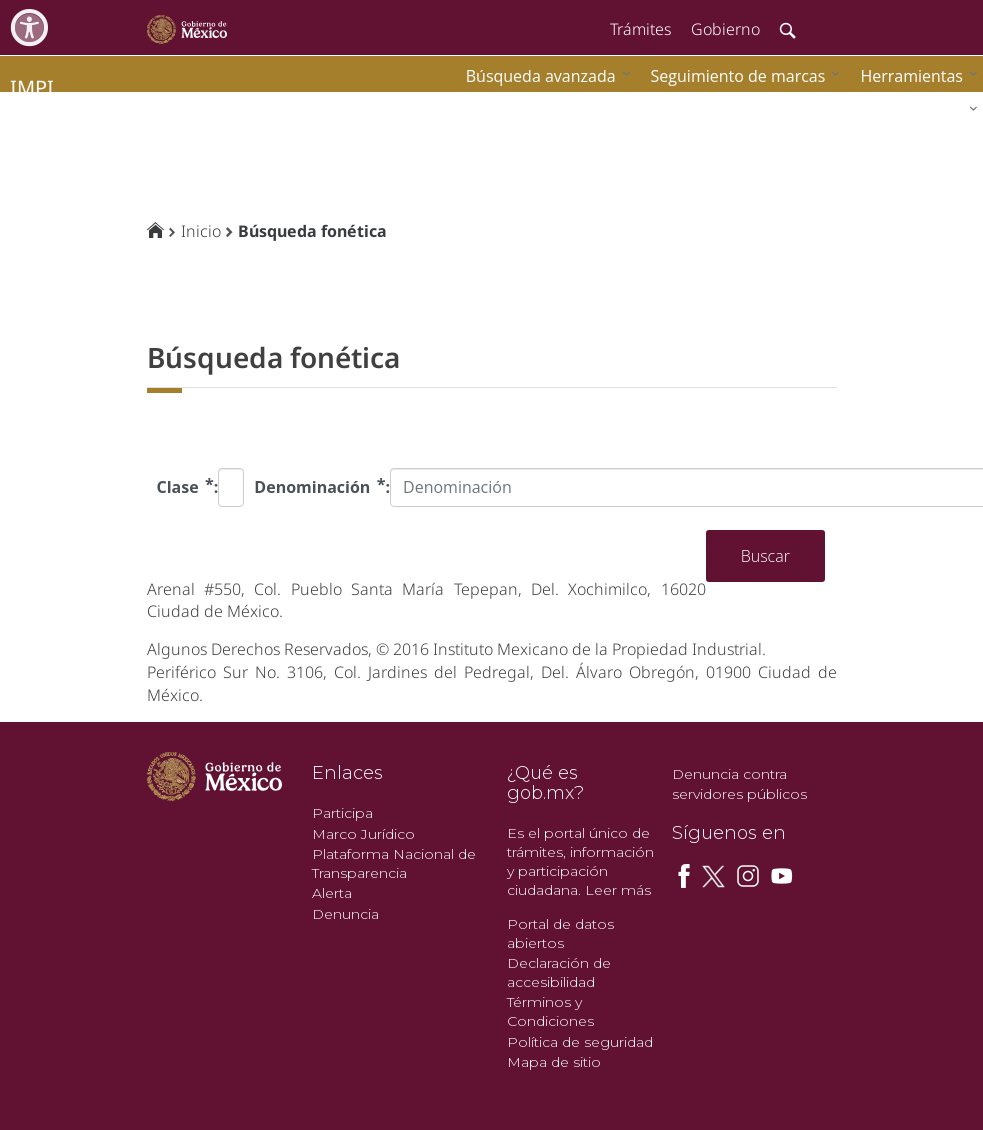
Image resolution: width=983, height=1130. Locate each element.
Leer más (618, 890)
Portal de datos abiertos (560, 933)
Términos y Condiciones (550, 1011)
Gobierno (725, 29)
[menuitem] (914, 75)
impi (32, 87)
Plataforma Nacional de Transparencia (394, 863)
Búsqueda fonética (312, 231)
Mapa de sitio (554, 1062)
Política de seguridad (580, 1042)
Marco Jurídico (363, 834)
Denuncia (345, 914)
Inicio (201, 231)
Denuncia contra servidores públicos (739, 784)
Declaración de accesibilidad (559, 972)
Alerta (332, 893)
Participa (342, 813)
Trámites (640, 29)
